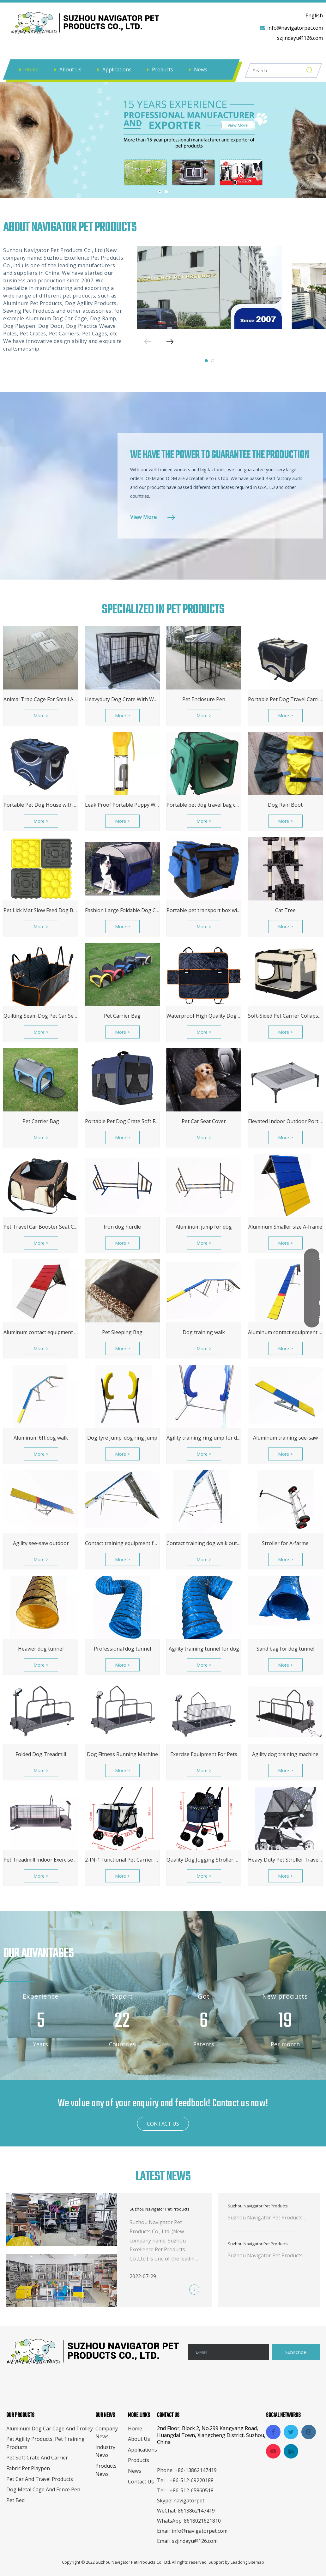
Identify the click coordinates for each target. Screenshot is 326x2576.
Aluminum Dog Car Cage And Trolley (49, 2428)
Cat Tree (285, 910)
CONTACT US (163, 2123)
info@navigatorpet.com (295, 27)
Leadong (239, 2562)
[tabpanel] (209, 287)
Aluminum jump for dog (204, 1226)
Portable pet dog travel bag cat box (203, 804)
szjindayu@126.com (300, 37)
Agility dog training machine (285, 1754)
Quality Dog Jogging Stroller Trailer (203, 1859)
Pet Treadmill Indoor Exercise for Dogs (40, 1859)
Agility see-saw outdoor (41, 1543)
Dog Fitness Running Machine (122, 1754)
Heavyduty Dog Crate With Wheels (122, 699)
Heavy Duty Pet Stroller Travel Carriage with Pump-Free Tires (285, 1859)
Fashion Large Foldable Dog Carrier (122, 910)
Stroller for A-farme (285, 1543)
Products (162, 69)
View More (143, 517)
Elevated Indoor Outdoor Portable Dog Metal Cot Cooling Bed (285, 1121)
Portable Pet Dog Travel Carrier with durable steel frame (285, 699)
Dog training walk (204, 1332)
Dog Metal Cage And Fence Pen (43, 2489)
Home (31, 69)
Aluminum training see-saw (285, 1437)
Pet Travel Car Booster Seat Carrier (40, 1226)
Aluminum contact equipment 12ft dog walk (285, 1332)
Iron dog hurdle (122, 1226)
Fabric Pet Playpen (28, 2468)
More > (40, 716)
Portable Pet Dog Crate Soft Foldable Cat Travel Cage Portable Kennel (122, 1121)
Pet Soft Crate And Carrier (37, 2457)
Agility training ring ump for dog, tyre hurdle (203, 1437)
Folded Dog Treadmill (40, 1754)
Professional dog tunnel (122, 1648)
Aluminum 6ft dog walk (41, 1437)
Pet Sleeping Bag (122, 1332)
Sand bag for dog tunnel (285, 1648)
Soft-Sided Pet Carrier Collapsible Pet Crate (285, 1015)
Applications (116, 69)
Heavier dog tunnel (40, 1648)
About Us (70, 69)
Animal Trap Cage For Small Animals (40, 699)
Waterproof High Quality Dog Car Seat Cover (203, 1015)
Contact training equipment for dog (122, 1543)
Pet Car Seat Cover (204, 1121)
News (200, 69)
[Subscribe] (296, 2352)
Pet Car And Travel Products (39, 2479)
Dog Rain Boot (285, 804)
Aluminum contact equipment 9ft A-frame (40, 1332)
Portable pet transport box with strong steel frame (203, 910)
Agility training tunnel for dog (204, 1648)
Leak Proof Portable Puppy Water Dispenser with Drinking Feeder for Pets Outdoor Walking (122, 804)
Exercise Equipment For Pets (203, 1754)
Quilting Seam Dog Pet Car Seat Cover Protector (40, 1015)
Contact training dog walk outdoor (203, 1543)
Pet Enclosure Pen (203, 699)
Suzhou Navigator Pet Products (160, 2209)
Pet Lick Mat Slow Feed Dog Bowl (40, 910)
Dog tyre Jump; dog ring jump (122, 1437)
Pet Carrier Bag (122, 1015)
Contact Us (141, 2481)
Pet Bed (15, 2500)
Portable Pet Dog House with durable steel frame (40, 804)
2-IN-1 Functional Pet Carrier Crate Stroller (122, 1859)
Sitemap (256, 2562)
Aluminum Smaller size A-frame (285, 1226)
